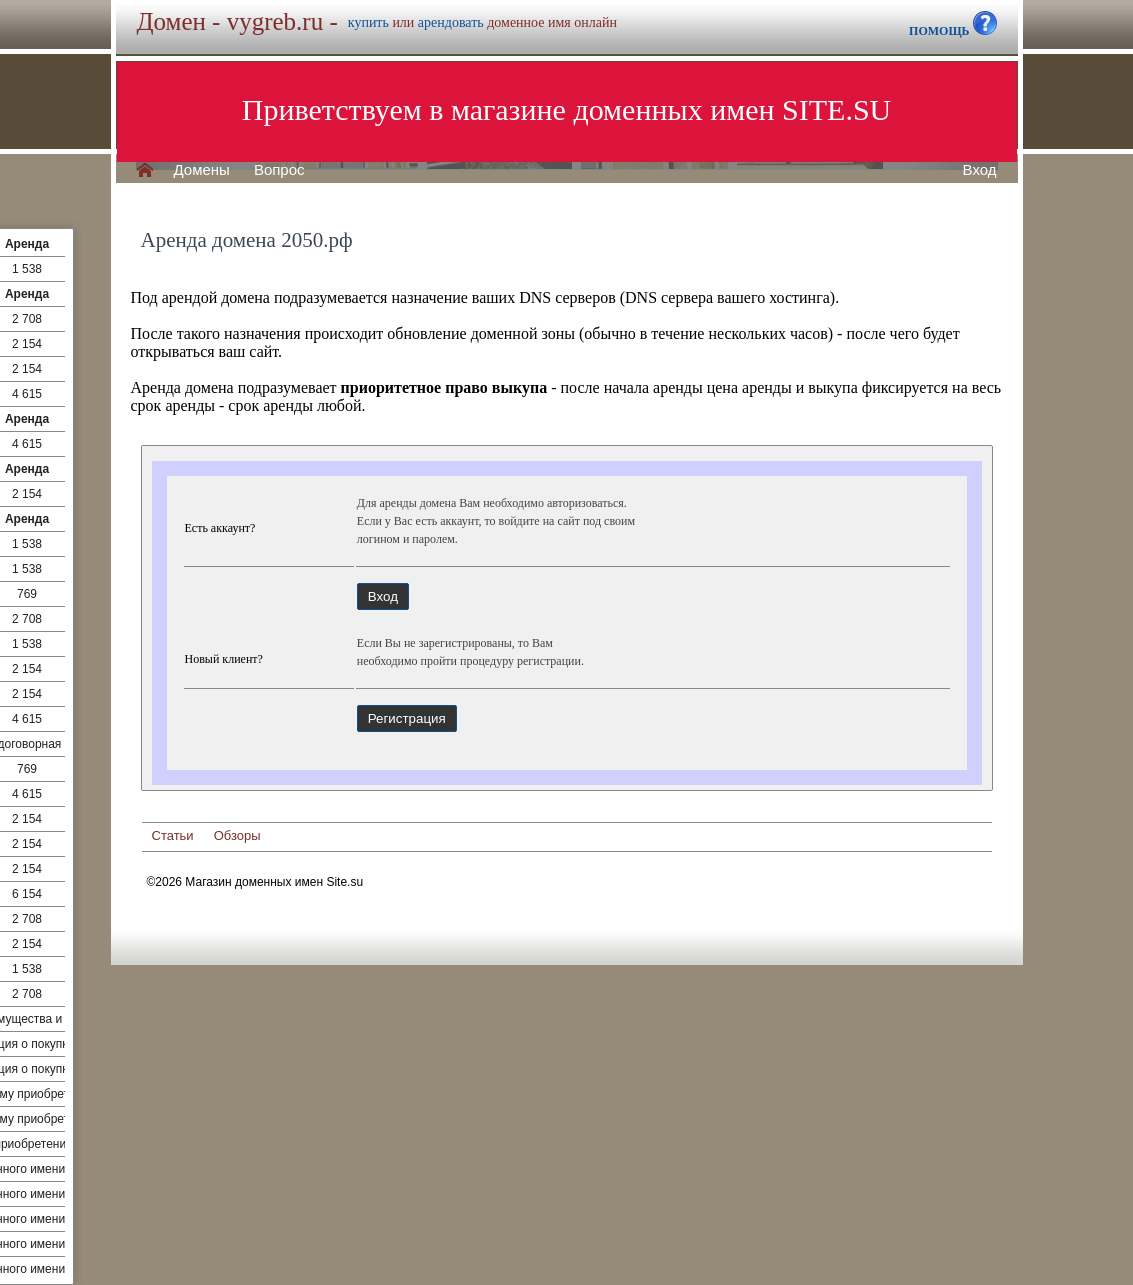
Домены (202, 170)
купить (368, 22)
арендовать (451, 22)
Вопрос (279, 170)
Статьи (173, 835)
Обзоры (237, 835)
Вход (980, 170)
